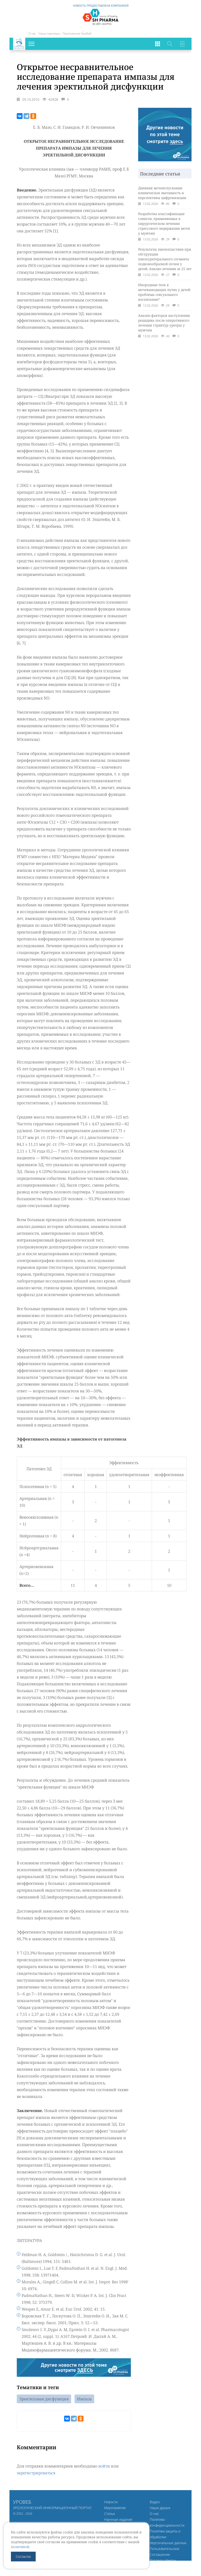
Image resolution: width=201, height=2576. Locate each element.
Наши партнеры (49, 33)
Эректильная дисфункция (44, 2399)
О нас (32, 33)
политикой (20, 2546)
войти (104, 2466)
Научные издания (118, 2520)
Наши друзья (160, 2508)
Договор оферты (163, 2560)
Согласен (23, 2556)
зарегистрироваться (36, 2473)
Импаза (84, 2399)
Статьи (109, 2514)
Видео (155, 2502)
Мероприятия (115, 2508)
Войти (182, 44)
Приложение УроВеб (77, 33)
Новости (110, 2502)
